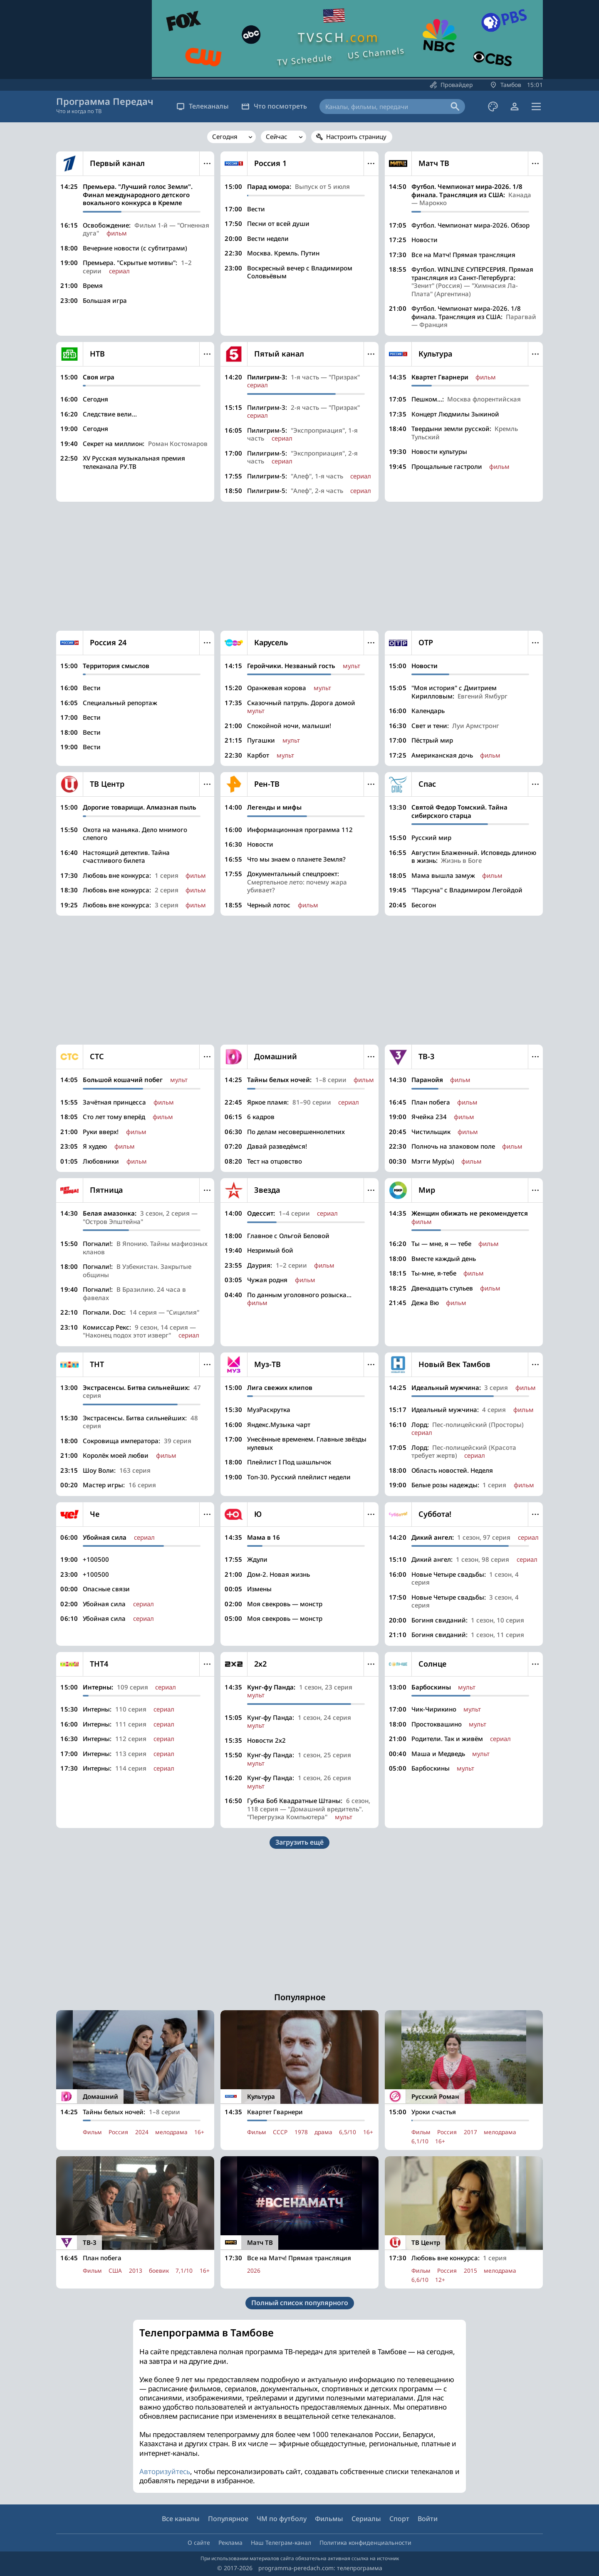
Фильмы (329, 2518)
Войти (428, 2518)
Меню (207, 163)
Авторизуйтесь (164, 2474)
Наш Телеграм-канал (281, 2542)
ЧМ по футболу (282, 2518)
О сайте (199, 2542)
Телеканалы (202, 106)
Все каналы (181, 2518)
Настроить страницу (356, 136)
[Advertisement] (299, 566)
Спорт (399, 2518)
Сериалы (366, 2518)
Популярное (228, 2518)
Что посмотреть (274, 106)
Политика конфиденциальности (365, 2542)
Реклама (230, 2542)
